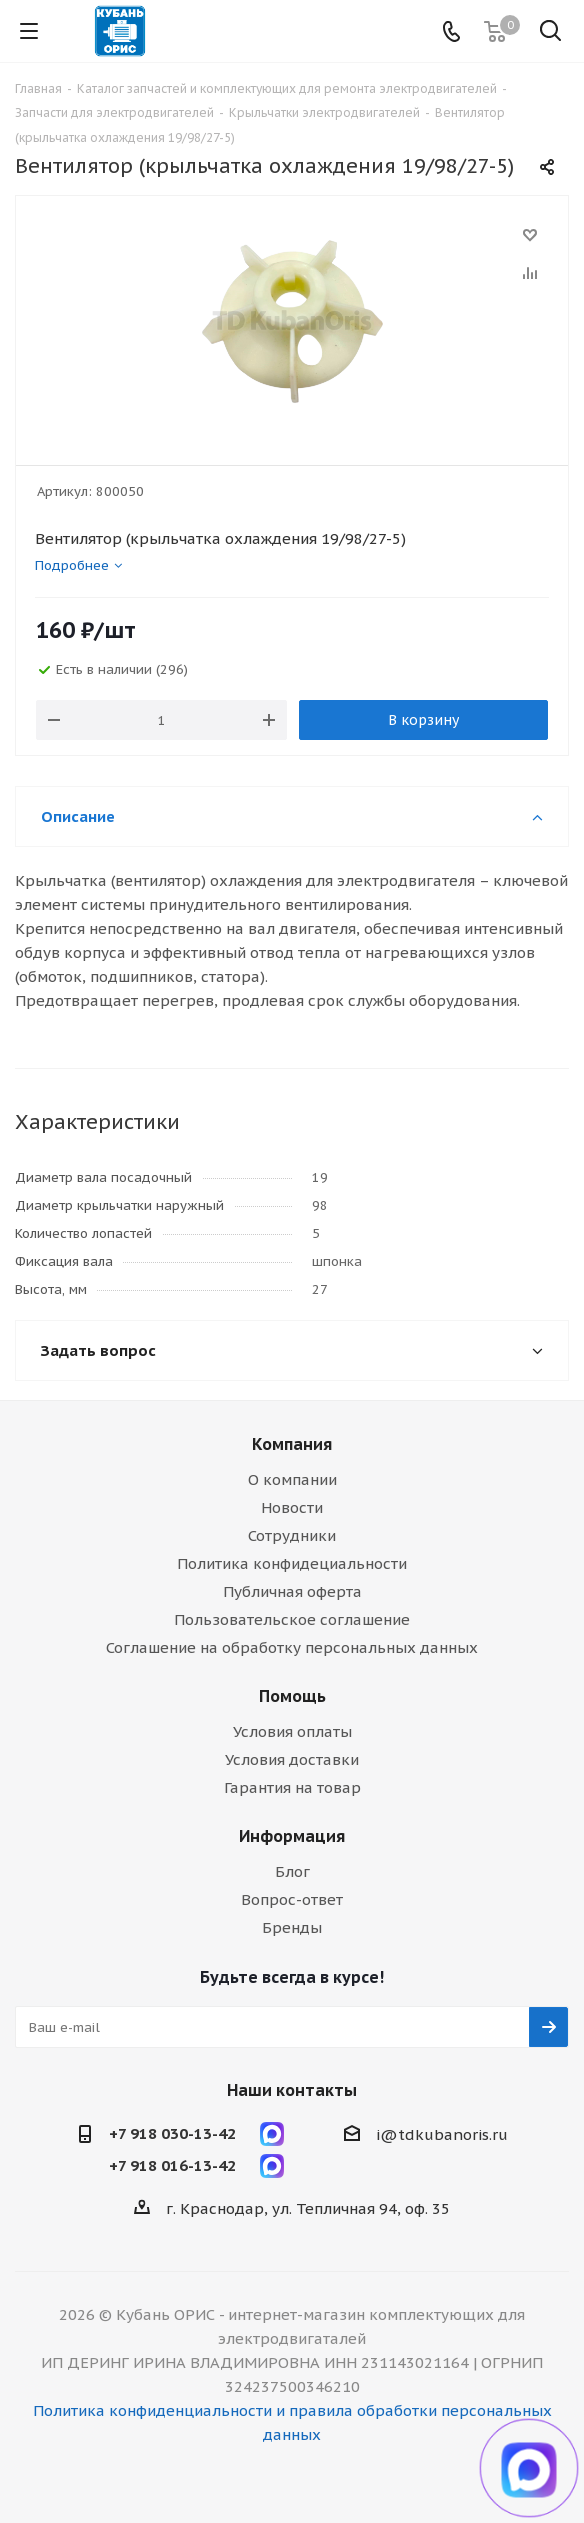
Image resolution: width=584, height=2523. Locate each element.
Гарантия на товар (292, 1787)
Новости (292, 1507)
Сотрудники (292, 1535)
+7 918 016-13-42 (172, 2165)
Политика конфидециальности (292, 1563)
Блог (292, 1871)
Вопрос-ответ (292, 1899)
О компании (292, 1479)
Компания (292, 1444)
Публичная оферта (292, 1591)
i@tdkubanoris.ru (442, 2134)
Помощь (292, 1696)
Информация (292, 1836)
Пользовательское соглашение (292, 1619)
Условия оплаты (292, 1731)
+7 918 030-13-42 (172, 2133)
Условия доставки (292, 1759)
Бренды (292, 1927)
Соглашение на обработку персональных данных (292, 1647)
